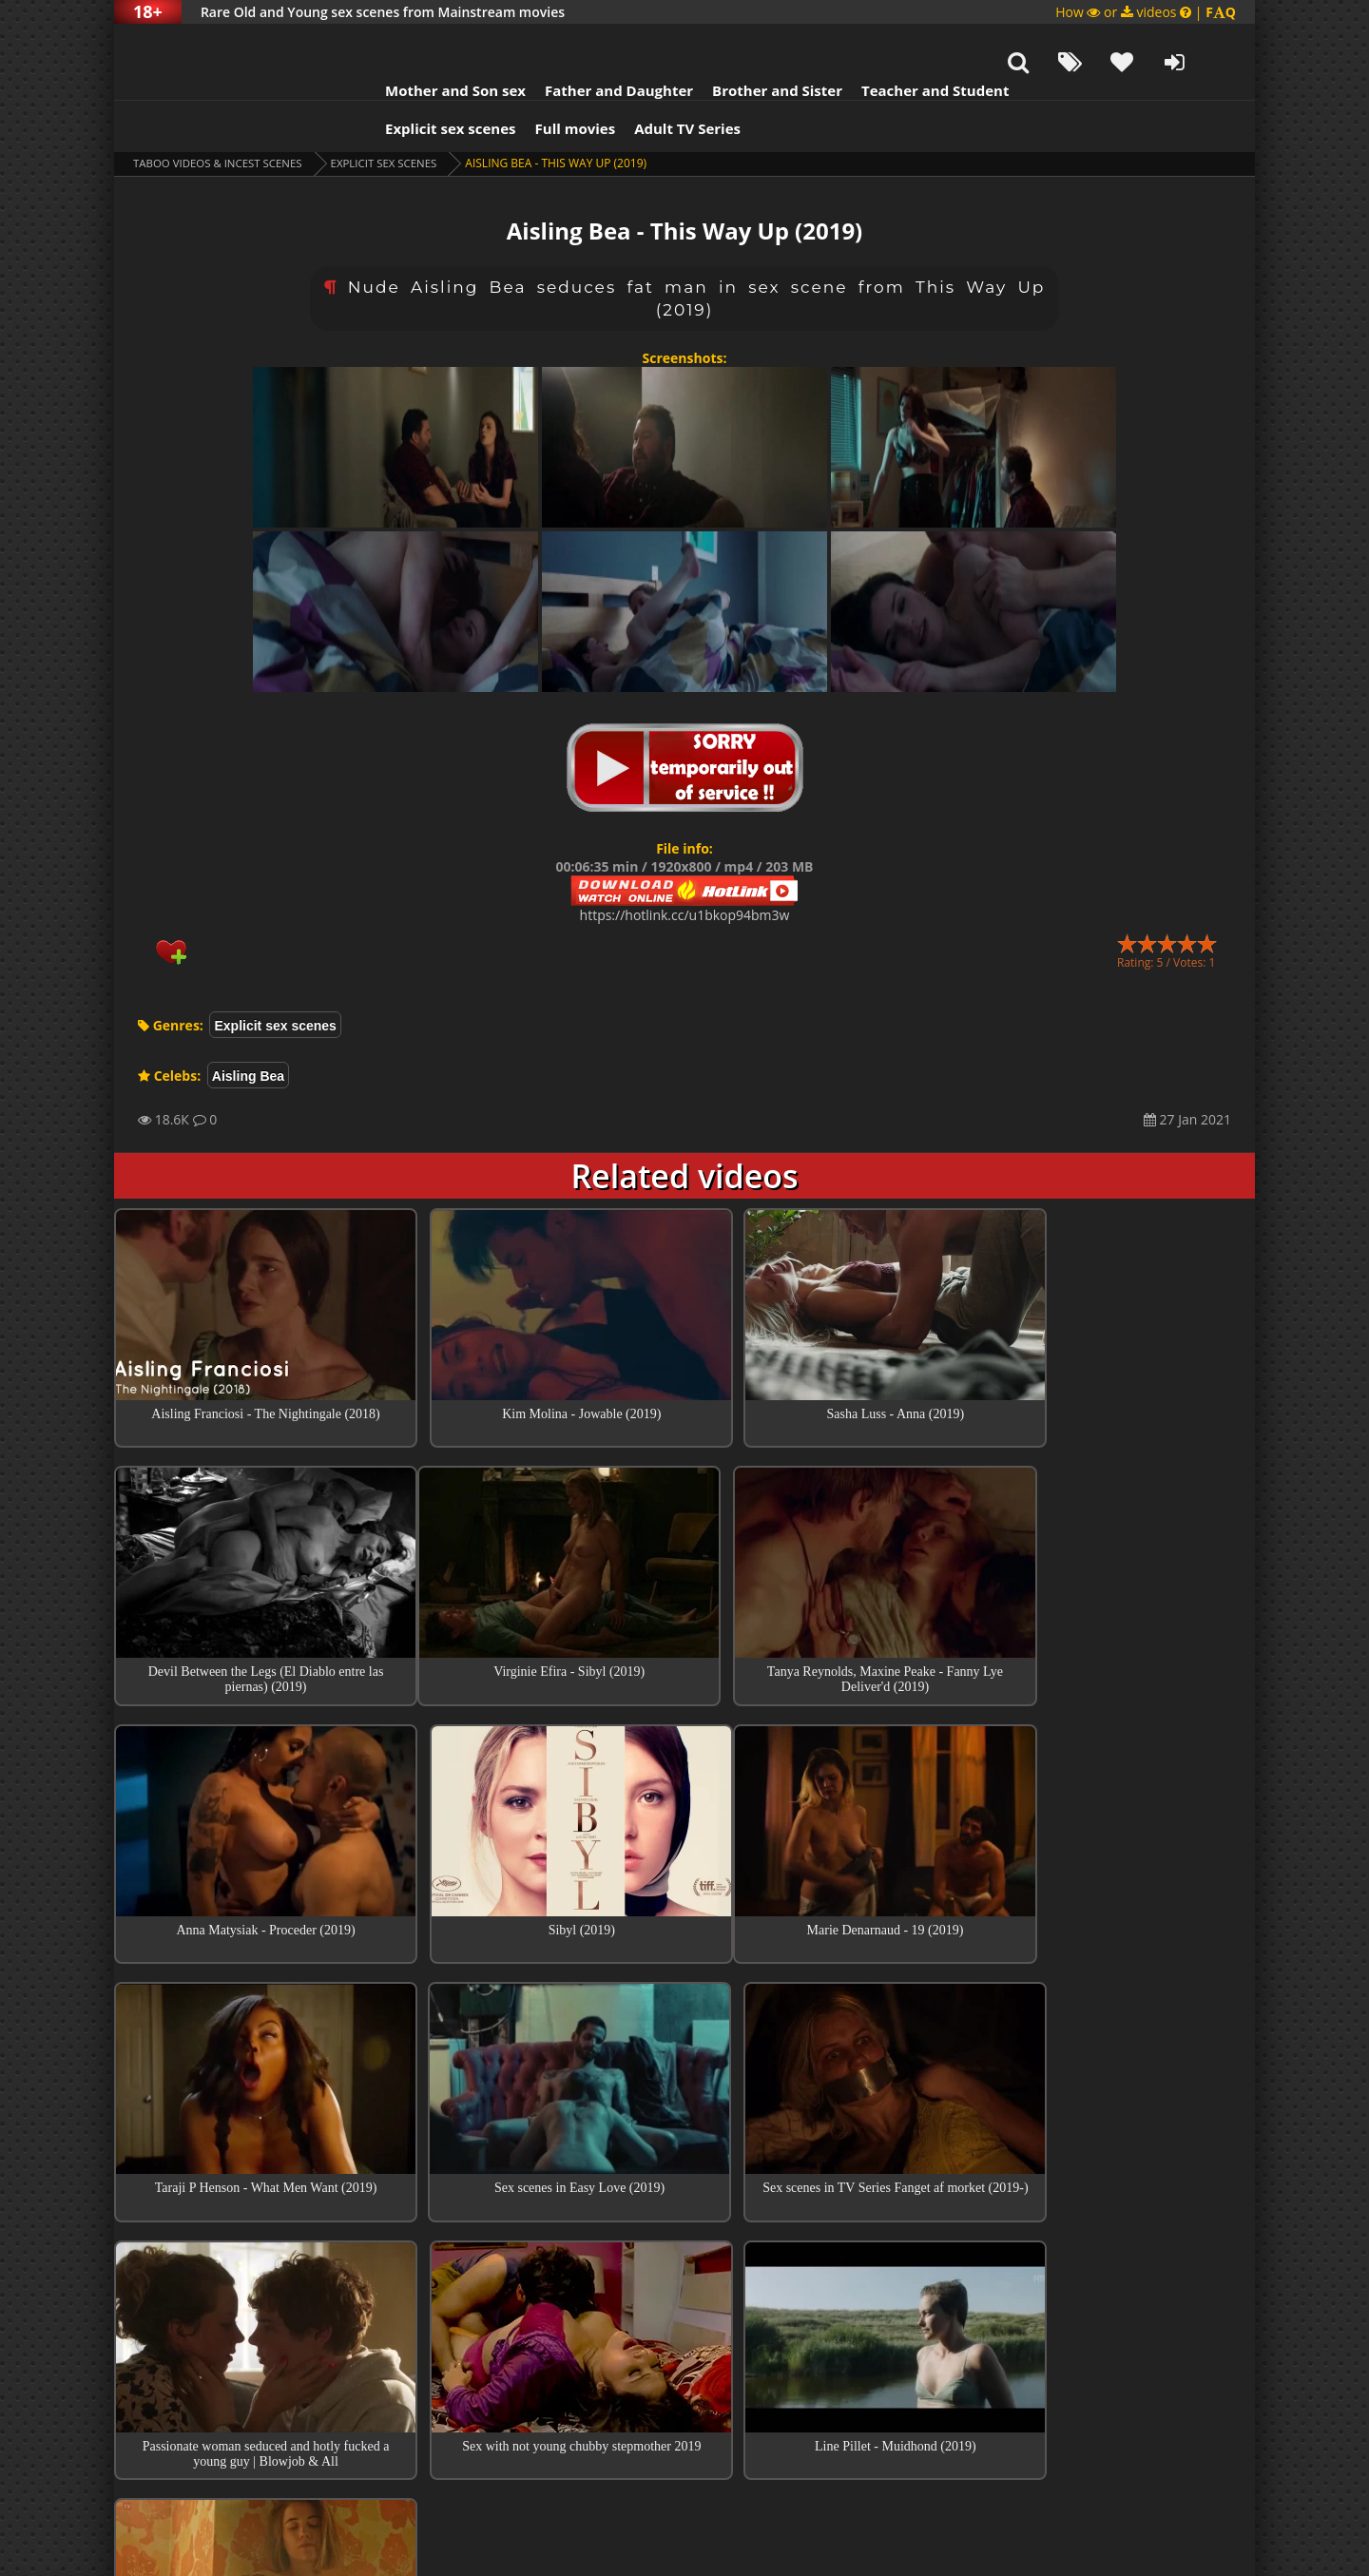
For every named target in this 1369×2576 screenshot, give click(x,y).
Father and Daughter (595, 42)
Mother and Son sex (431, 42)
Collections (685, 2312)
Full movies (551, 80)
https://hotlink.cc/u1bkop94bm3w (685, 867)
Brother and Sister (753, 42)
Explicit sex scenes (426, 80)
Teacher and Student (911, 42)
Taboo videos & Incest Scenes (222, 115)
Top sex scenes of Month (685, 2258)
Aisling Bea (248, 1028)
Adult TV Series (663, 80)
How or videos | (1145, 12)
